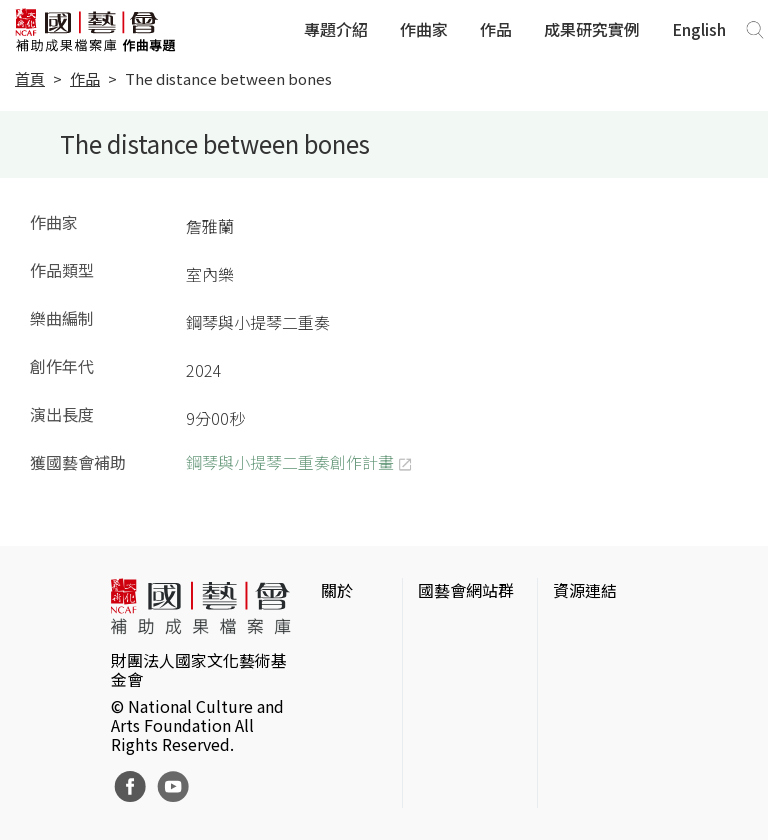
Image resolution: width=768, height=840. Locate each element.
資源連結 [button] (585, 590)
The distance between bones (228, 78)
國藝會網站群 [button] (466, 590)
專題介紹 (336, 29)
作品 (496, 29)
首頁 (30, 78)
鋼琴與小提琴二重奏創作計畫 (290, 462)
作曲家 (424, 29)
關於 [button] (337, 590)
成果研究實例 (592, 29)
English (699, 29)
